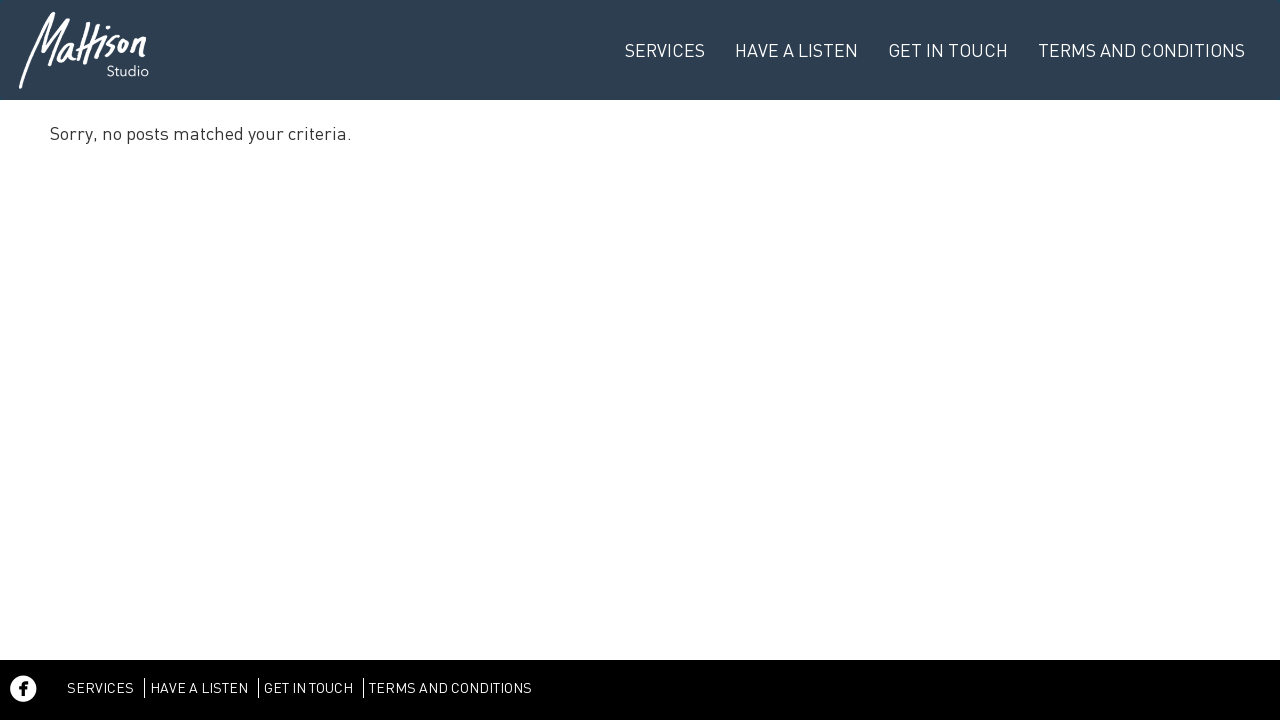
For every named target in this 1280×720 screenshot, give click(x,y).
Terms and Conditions (1141, 50)
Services (665, 50)
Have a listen (796, 50)
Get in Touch (948, 50)
